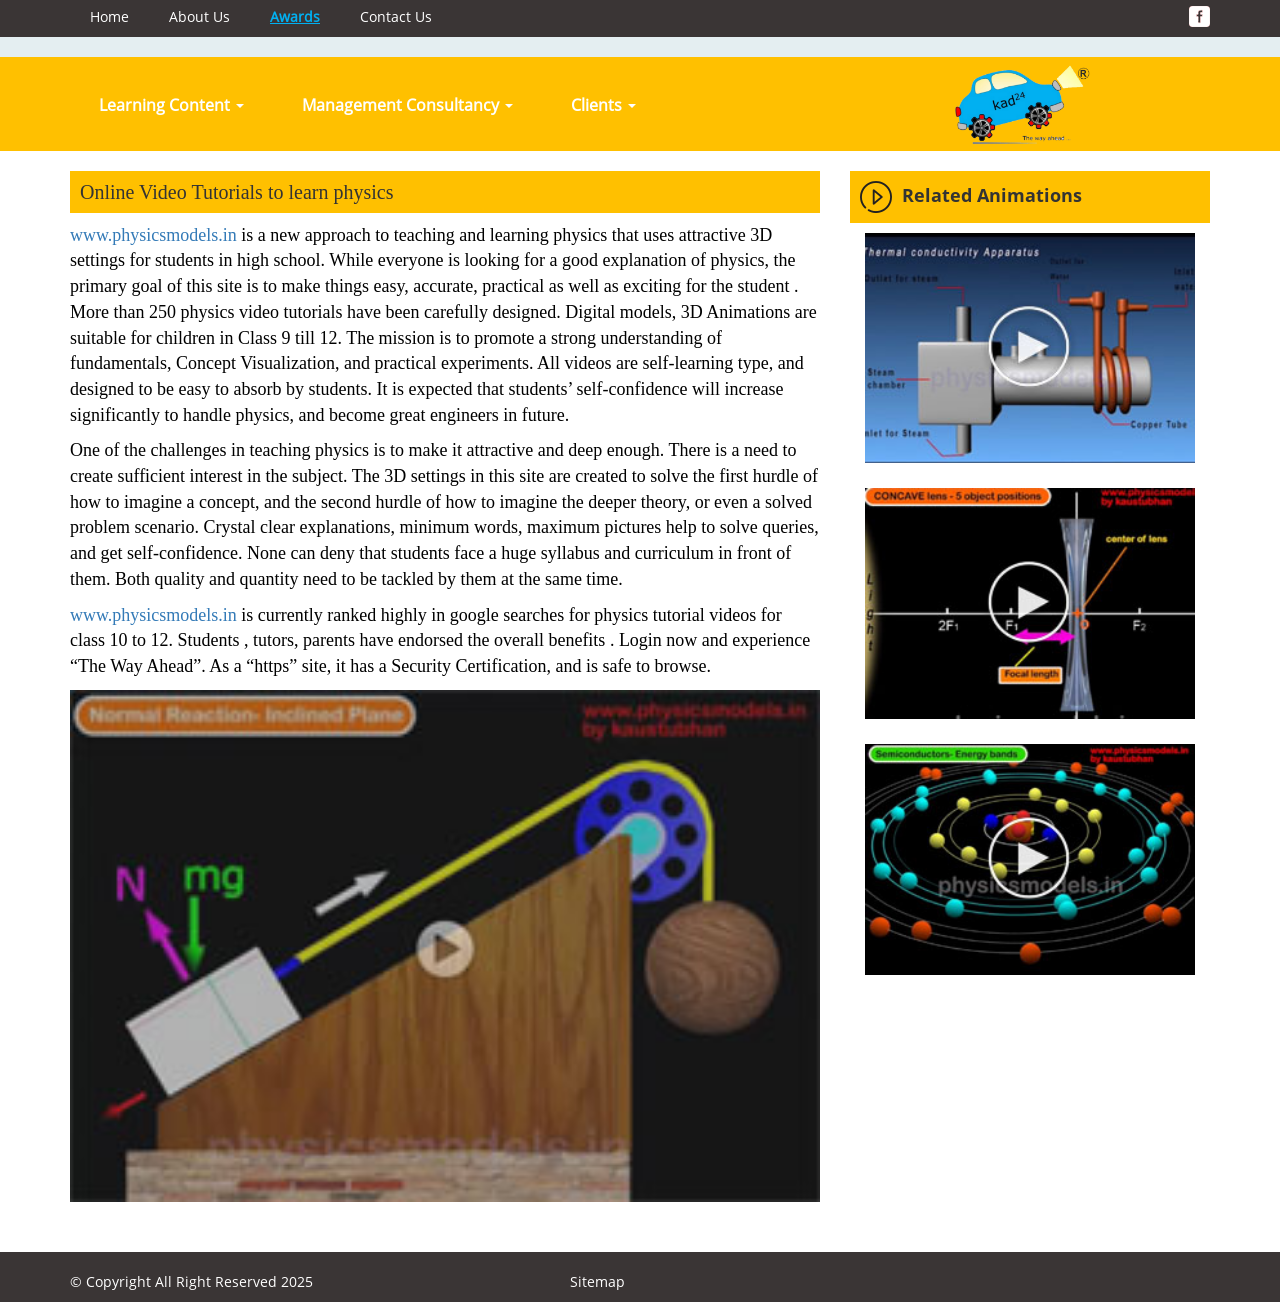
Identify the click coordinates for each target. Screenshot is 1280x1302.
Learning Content (171, 105)
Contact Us (396, 16)
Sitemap (597, 1281)
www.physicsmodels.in (153, 235)
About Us (199, 16)
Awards (295, 16)
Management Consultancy (407, 105)
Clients (603, 105)
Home (109, 16)
